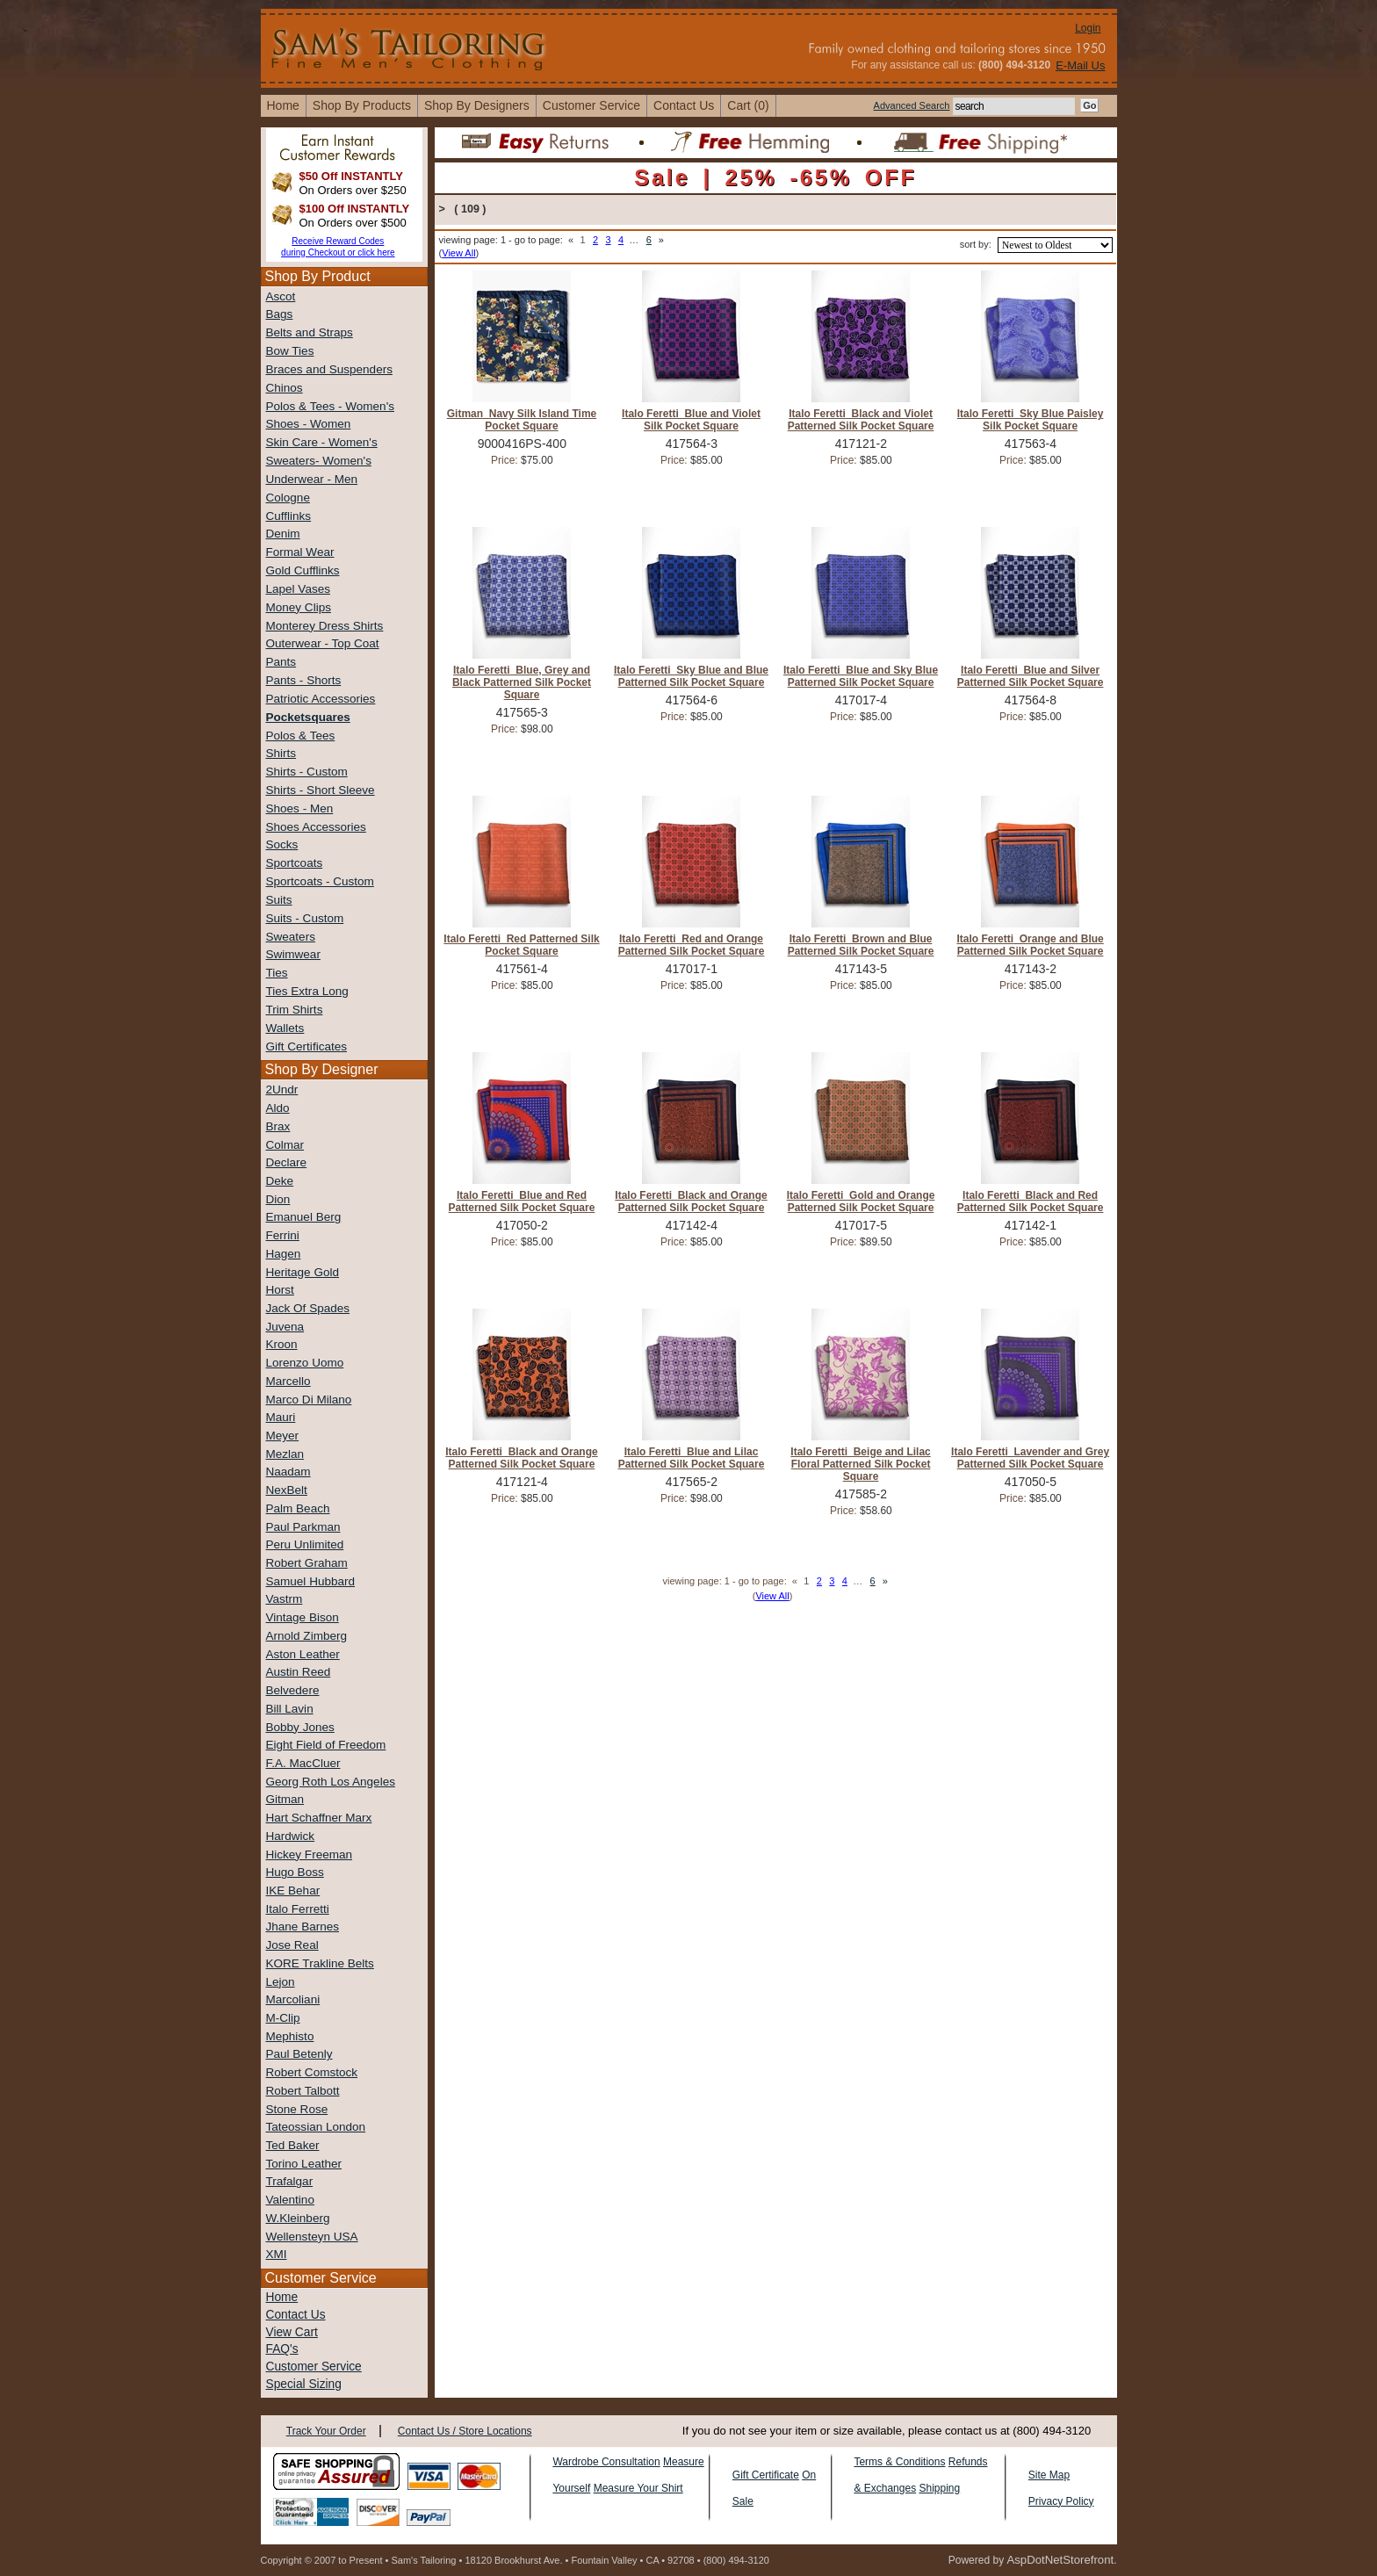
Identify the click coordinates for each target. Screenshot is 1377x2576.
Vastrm (284, 1598)
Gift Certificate (765, 2475)
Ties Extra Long (307, 991)
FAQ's (282, 2349)
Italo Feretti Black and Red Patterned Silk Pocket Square (1030, 1201)
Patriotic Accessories (321, 698)
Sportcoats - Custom (320, 881)
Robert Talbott (303, 2090)
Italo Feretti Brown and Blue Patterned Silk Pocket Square (861, 945)
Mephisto (290, 2036)
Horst (280, 1289)
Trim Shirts (294, 1009)
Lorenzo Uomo (305, 1362)
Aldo (278, 1108)
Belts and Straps (309, 332)
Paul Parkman (303, 1526)
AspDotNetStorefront (1060, 2559)
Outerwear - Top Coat (322, 643)
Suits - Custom (305, 918)
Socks (282, 844)
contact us (683, 105)
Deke (280, 1180)
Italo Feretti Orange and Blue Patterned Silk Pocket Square (1029, 945)
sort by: (975, 244)
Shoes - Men (300, 808)
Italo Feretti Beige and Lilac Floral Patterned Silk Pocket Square (860, 1464)
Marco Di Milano (309, 1399)
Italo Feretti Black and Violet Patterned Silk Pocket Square (861, 420)
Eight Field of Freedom (326, 1744)
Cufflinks (289, 516)
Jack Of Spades (308, 1308)
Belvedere (293, 1690)
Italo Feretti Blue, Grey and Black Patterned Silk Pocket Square (521, 682)
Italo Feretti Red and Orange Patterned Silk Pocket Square (691, 945)
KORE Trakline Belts (320, 1963)
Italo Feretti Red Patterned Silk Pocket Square (521, 945)
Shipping (939, 2488)
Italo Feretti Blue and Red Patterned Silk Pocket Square (522, 1201)
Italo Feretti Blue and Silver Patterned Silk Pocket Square (1030, 676)
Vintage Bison (302, 1617)
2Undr (282, 1089)
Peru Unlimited (305, 1544)
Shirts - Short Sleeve (320, 790)
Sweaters (290, 936)
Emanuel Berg (304, 1216)
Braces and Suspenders (329, 369)
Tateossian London (316, 2126)
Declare (286, 1162)
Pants (281, 661)
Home (282, 2297)
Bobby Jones (300, 1727)
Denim (283, 533)
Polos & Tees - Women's (330, 406)
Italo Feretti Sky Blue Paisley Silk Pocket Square (1030, 420)
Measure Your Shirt (638, 2488)
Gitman (285, 1799)
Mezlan (285, 1454)
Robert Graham (307, 1562)
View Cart (292, 2332)
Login (1087, 28)
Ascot (281, 296)
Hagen (283, 1253)
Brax (278, 1126)
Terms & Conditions (899, 2462)
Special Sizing (304, 2384)
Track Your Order (326, 2431)
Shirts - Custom (307, 771)
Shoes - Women (308, 423)
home (283, 105)
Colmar (285, 1144)
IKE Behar (293, 1890)
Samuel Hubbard (311, 1581)
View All (458, 253)
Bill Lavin (290, 1708)
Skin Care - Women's (322, 442)
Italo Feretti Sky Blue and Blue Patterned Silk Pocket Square (691, 676)
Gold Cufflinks (303, 570)
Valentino (290, 2199)
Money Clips (298, 607)
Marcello (288, 1381)
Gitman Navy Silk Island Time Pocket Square (522, 420)
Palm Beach (298, 1508)
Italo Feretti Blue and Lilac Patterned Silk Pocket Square (691, 1458)
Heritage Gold (303, 1272)
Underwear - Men (312, 479)
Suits (279, 899)
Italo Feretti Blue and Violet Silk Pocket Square (691, 420)
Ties (277, 972)
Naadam (288, 1471)
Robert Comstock (312, 2072)
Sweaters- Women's (318, 460)
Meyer (282, 1435)
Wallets (285, 1028)
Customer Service (591, 105)
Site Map (1049, 2475)
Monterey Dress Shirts (325, 625)
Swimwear (293, 954)
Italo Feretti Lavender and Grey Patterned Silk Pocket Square (1030, 1458)
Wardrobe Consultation (606, 2462)
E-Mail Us (1080, 65)
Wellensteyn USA (312, 2236)
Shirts (281, 753)
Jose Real (292, 1945)
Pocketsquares (308, 717)
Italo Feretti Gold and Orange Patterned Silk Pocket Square (861, 1201)
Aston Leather (303, 1654)
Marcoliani (293, 1999)
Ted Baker (293, 2145)
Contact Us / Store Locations (465, 2431)
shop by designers (477, 105)
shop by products (362, 105)
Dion (278, 1199)
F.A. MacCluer (303, 1763)
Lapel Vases (298, 588)
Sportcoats (294, 862)
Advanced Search (912, 105)
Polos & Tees (300, 735)
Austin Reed (298, 1671)
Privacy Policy (1061, 2501)
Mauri (281, 1417)
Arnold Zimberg (307, 1635)
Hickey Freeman (309, 1854)
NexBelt (286, 1490)
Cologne (288, 497)
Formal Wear (300, 552)
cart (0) (747, 105)
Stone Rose (297, 2109)
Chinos (284, 387)
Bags (279, 314)
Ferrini (282, 1235)
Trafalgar (290, 2181)
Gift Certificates (307, 1046)
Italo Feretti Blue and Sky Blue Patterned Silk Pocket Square (860, 676)
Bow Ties (290, 350)
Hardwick (290, 1836)
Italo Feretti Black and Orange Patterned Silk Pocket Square (691, 1201)
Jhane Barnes (303, 1926)
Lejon (280, 1981)
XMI (276, 2254)
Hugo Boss (295, 1872)
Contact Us (296, 2314)
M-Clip (283, 2017)
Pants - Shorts (304, 680)
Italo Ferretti (297, 1909)
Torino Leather (304, 2163)
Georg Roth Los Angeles (330, 1781)
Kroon (282, 1344)
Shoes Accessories (316, 826)
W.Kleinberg (298, 2218)
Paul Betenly (299, 2053)
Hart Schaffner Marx (319, 1817)
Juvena (285, 1326)
